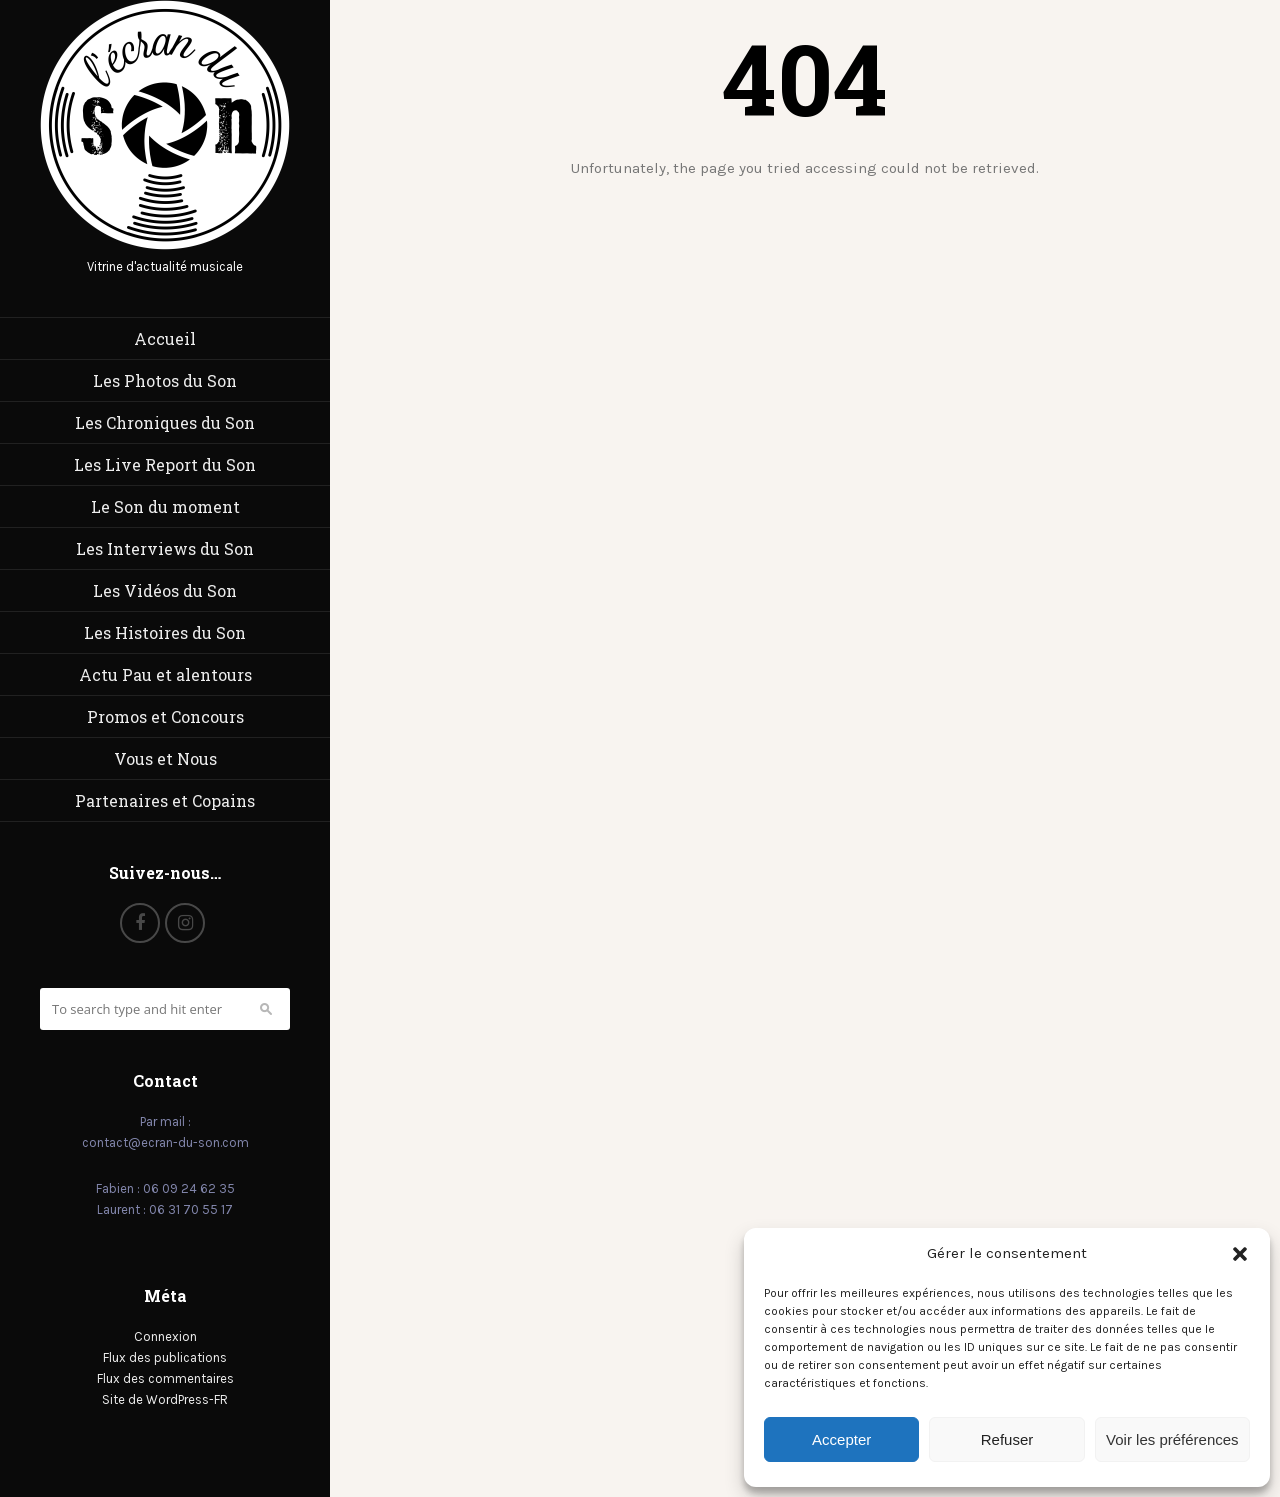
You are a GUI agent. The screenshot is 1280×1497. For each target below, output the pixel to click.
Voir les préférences (1172, 1439)
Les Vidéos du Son (165, 590)
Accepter (841, 1439)
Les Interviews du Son (165, 548)
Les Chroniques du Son (165, 422)
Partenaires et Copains (165, 800)
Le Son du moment (165, 506)
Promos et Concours (165, 716)
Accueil (165, 338)
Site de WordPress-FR (165, 1399)
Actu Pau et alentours (165, 674)
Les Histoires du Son (165, 632)
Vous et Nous (165, 758)
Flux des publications (165, 1357)
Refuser (1007, 1439)
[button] (1240, 1254)
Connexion (165, 1336)
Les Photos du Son (165, 380)
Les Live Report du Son (165, 464)
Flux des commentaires (165, 1378)
